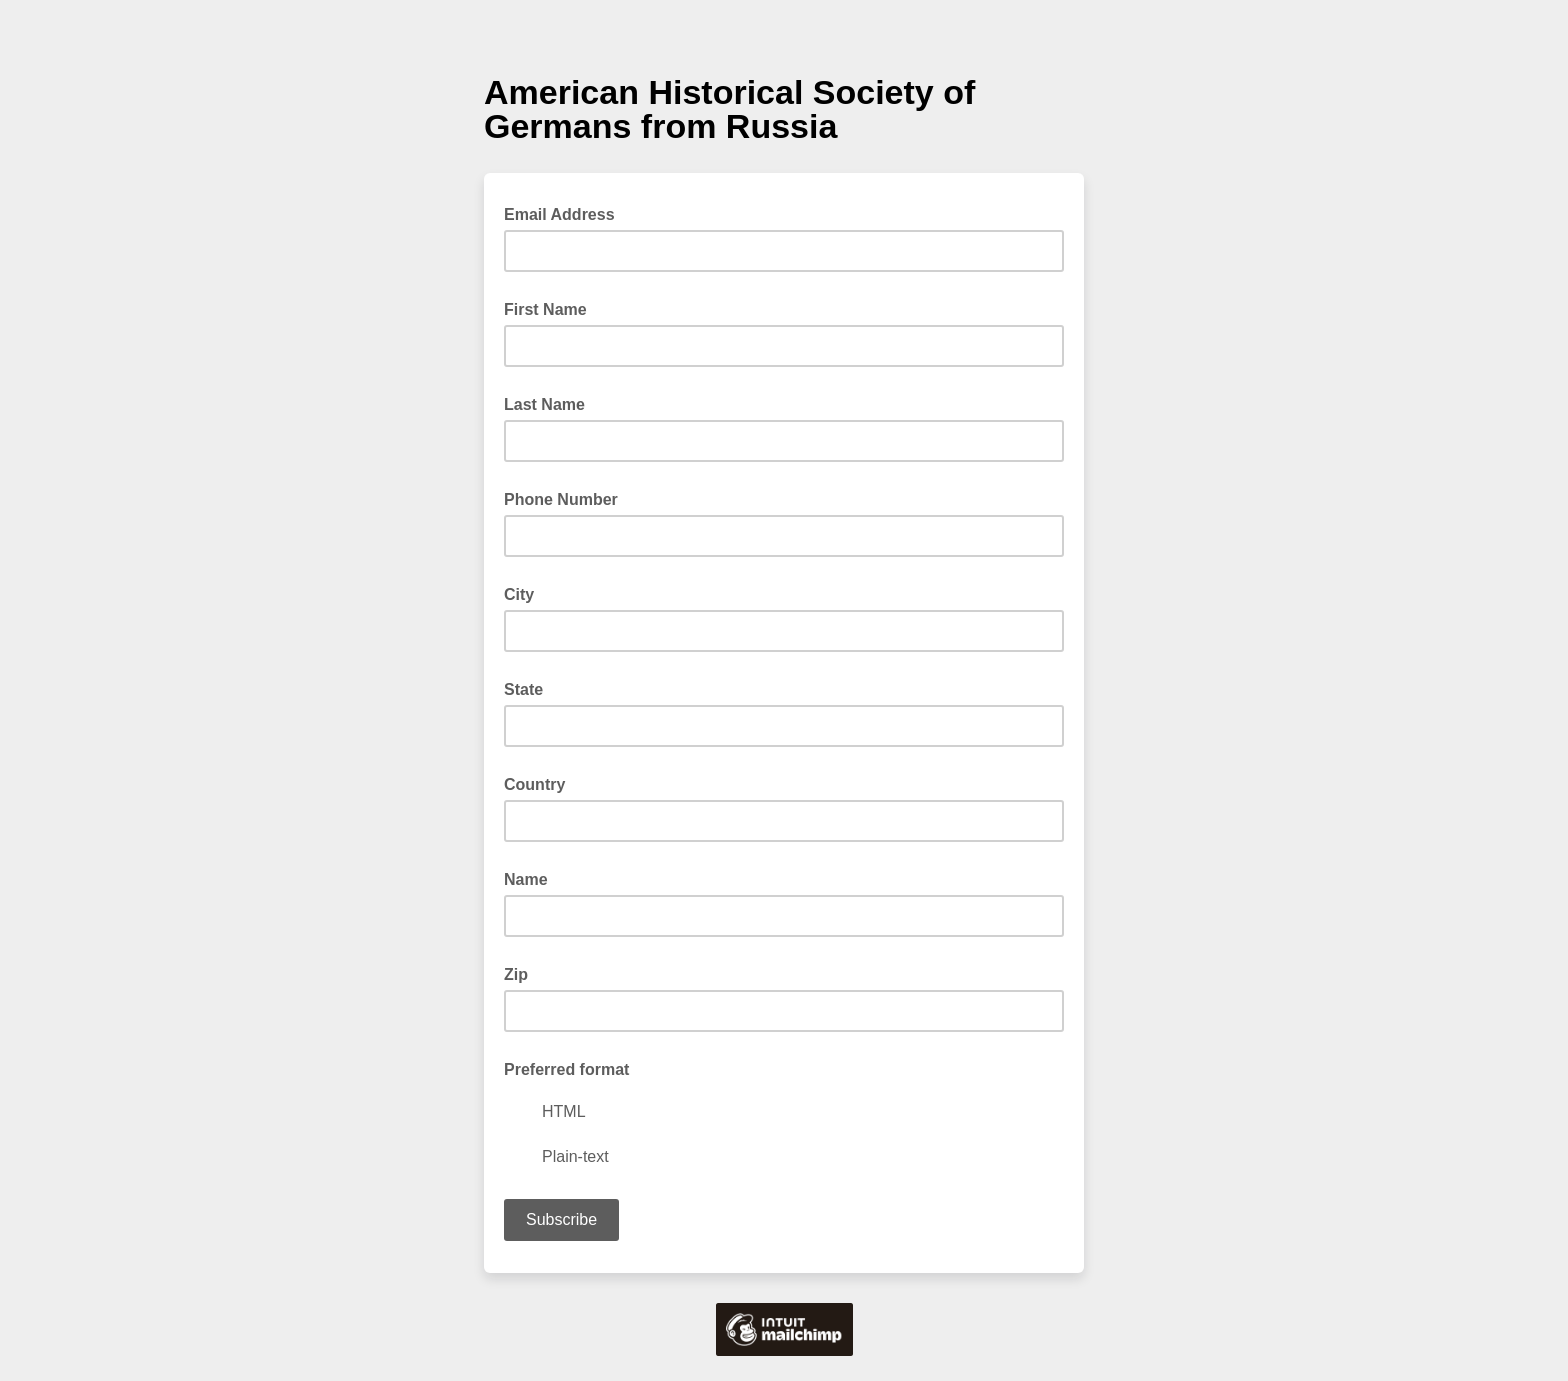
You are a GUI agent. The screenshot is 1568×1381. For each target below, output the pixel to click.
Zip (516, 974)
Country (534, 784)
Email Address (565, 213)
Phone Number (561, 499)
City (519, 594)
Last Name (544, 404)
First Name (545, 309)
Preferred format (566, 1069)
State (523, 689)
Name (526, 879)
